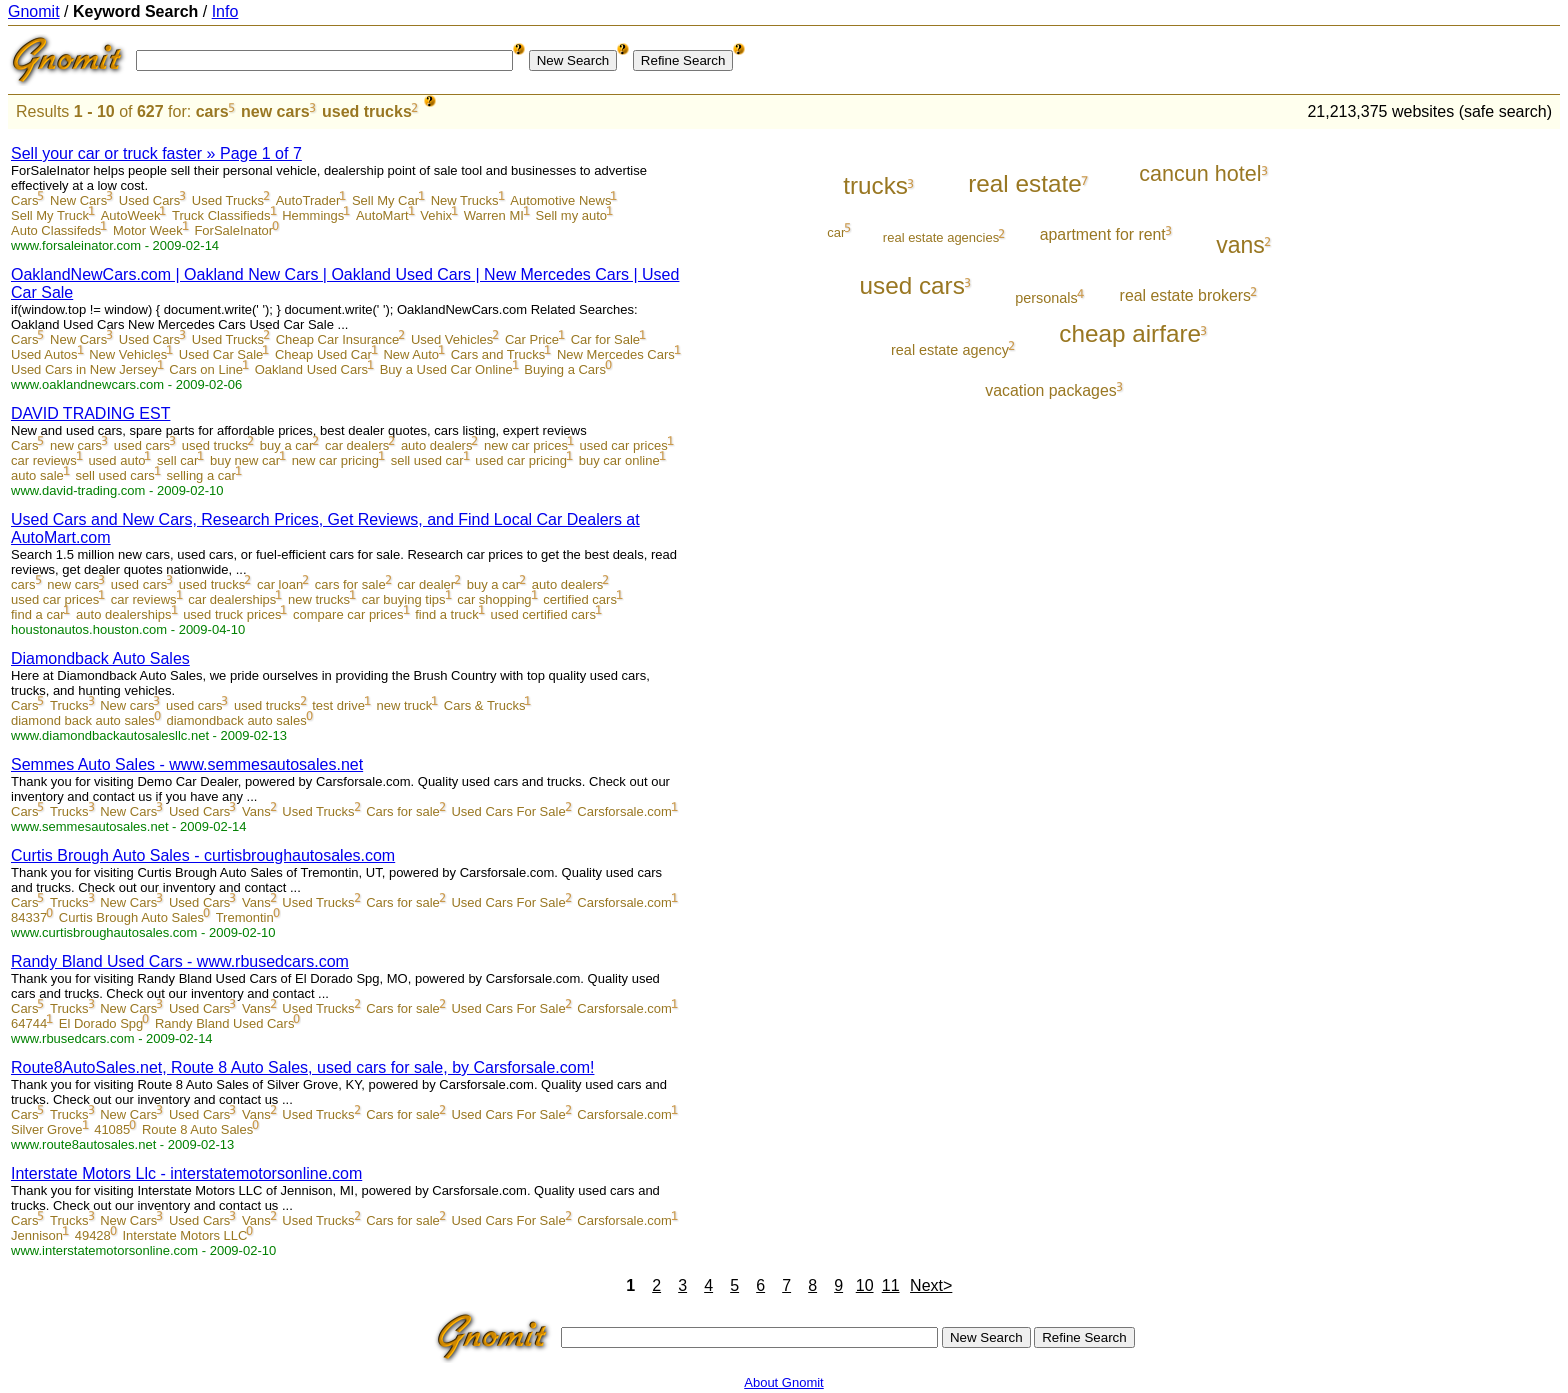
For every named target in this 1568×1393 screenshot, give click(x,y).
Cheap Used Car (323, 354)
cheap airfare (1130, 333)
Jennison (37, 1235)
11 (891, 1285)
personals (1046, 298)
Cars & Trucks (485, 705)
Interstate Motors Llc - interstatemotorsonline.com (186, 1173)
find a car (37, 614)
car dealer (426, 584)
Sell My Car (385, 200)
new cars (275, 111)
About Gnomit (784, 1382)
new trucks (319, 599)
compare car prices (348, 614)
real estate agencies (941, 237)
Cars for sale (403, 811)
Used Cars (149, 200)
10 (865, 1285)
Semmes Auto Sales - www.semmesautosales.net (187, 764)
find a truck (447, 614)
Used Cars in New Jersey (84, 369)
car (836, 232)
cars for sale (350, 584)
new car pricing (335, 460)
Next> (931, 1285)
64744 (29, 1023)
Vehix (436, 215)
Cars (24, 200)
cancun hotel (1200, 173)
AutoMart (382, 215)
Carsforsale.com (624, 811)
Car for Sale (605, 339)
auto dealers (437, 445)
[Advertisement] (1477, 432)
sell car (177, 460)
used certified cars (543, 614)
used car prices (624, 445)
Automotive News (560, 200)
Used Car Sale (221, 354)
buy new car (245, 460)
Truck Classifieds (221, 215)
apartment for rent (1103, 234)
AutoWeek (131, 215)
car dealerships (232, 599)
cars (212, 111)
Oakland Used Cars (311, 369)
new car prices (526, 445)
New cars (127, 705)
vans (1240, 245)
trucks (875, 185)
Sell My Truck (50, 215)
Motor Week (148, 230)
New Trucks (465, 200)
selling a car (201, 475)
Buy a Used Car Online (446, 369)
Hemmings (313, 215)
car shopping (494, 599)
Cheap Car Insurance (338, 339)
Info (225, 11)
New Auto (411, 354)
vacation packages (1050, 390)
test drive (338, 705)
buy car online (619, 460)
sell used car (427, 460)
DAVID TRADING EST (90, 413)
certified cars (580, 599)
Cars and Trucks (498, 354)
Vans (256, 811)
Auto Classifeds (56, 230)
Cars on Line (206, 369)
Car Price (532, 339)
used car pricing (521, 460)
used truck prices (232, 614)
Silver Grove (47, 1129)
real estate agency (950, 350)
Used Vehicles (452, 339)
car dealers (357, 445)
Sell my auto (572, 215)
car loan (280, 584)
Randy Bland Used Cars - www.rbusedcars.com (180, 961)
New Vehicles (128, 354)
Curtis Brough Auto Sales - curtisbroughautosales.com (203, 855)
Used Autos (44, 354)
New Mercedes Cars (616, 354)
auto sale (37, 475)
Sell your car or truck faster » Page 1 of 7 (156, 153)
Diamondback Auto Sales (100, 658)
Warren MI (494, 215)
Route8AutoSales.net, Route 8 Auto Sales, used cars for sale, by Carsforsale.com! (302, 1067)
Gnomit (34, 11)
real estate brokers (1185, 295)
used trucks (367, 111)
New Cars (78, 200)
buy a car (286, 445)
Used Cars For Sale (508, 811)
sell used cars (114, 475)
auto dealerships (123, 614)
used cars (142, 445)
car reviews (44, 460)
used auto (116, 460)
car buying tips (404, 599)
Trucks (69, 705)
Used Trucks (228, 200)
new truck (405, 705)
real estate (1024, 183)
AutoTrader (308, 200)
